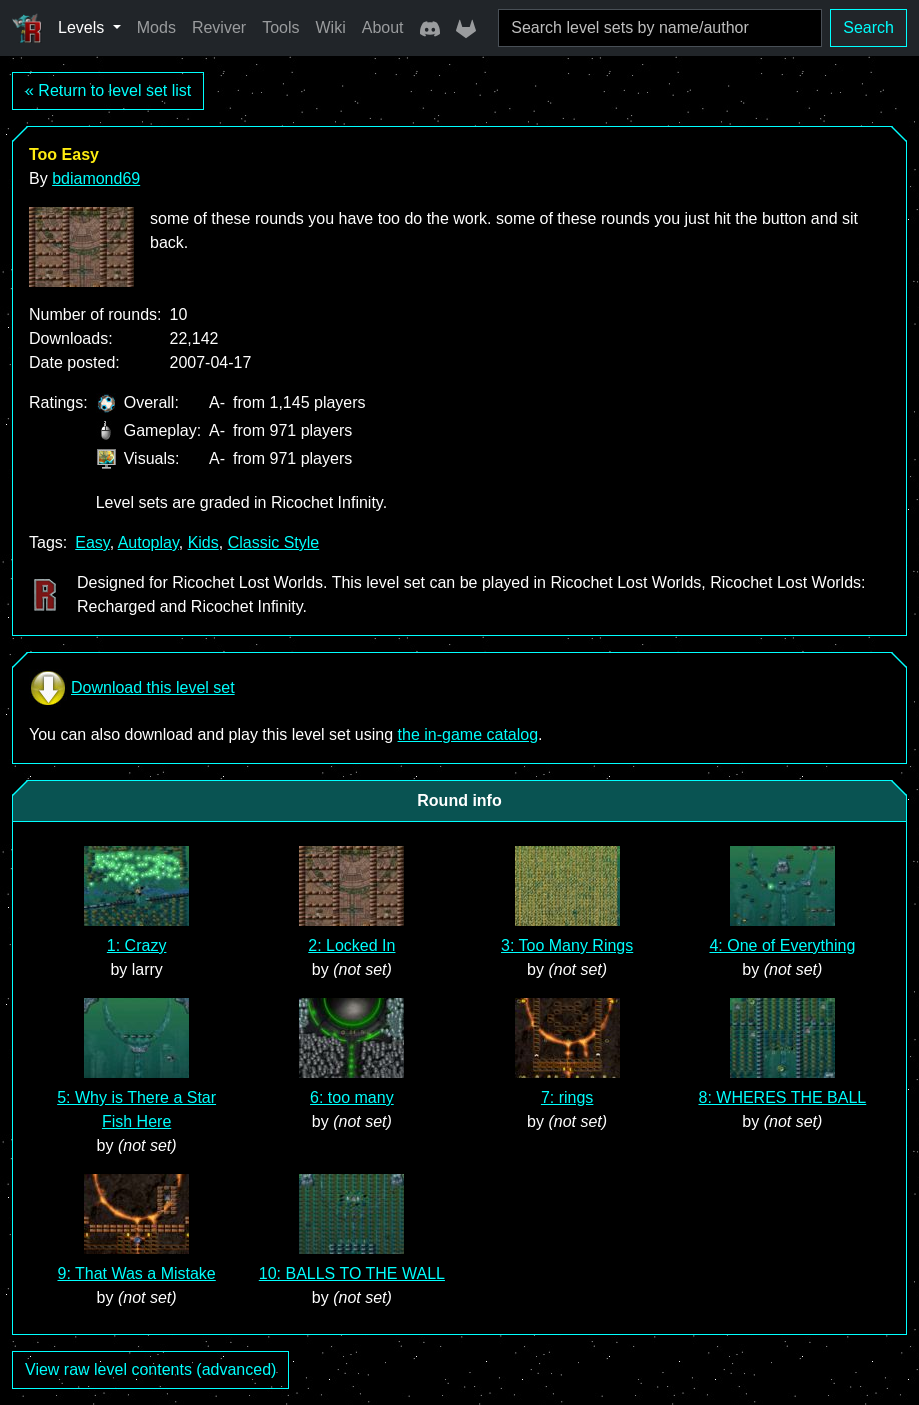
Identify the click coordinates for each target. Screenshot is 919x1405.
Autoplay (148, 542)
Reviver (219, 27)
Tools (280, 27)
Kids (203, 542)
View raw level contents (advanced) (150, 1369)
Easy (92, 542)
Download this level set (132, 688)
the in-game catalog (468, 734)
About (383, 27)
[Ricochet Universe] (27, 28)
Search (868, 27)
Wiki (331, 27)
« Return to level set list (108, 90)
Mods (156, 27)
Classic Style (274, 542)
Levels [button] (83, 27)
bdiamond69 (96, 178)
